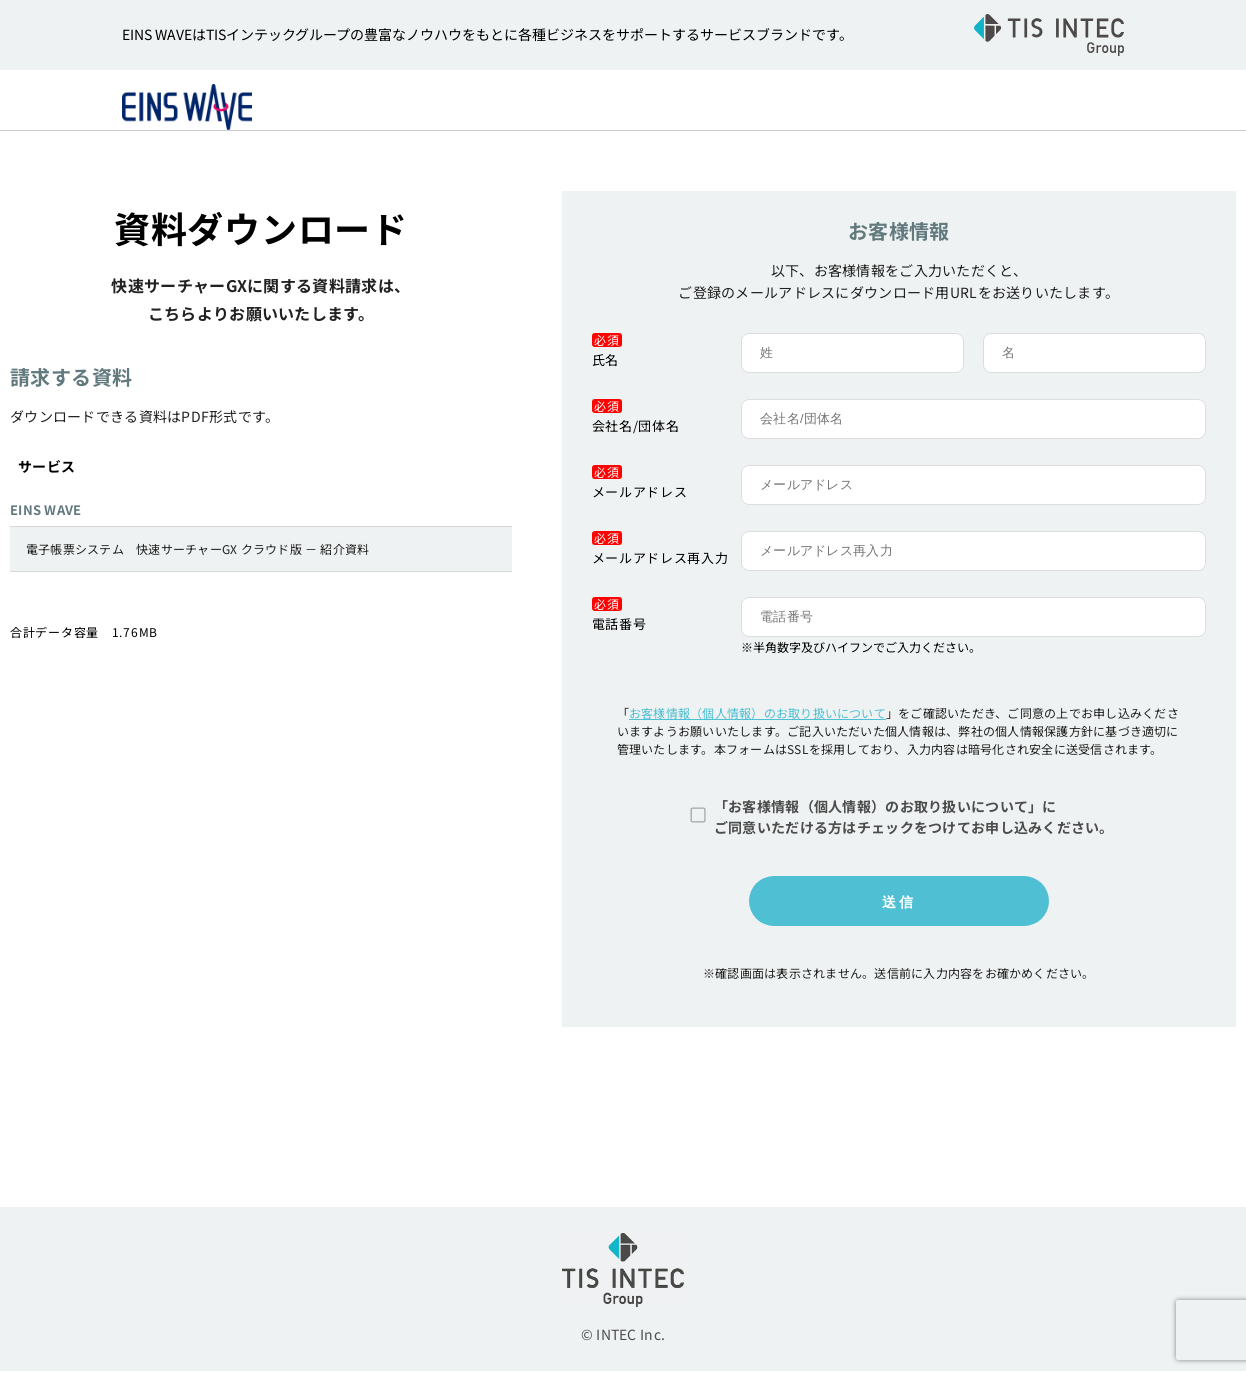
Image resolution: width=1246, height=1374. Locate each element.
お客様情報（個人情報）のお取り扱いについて (757, 715)
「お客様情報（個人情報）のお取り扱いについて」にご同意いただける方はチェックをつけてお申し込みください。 (914, 819)
